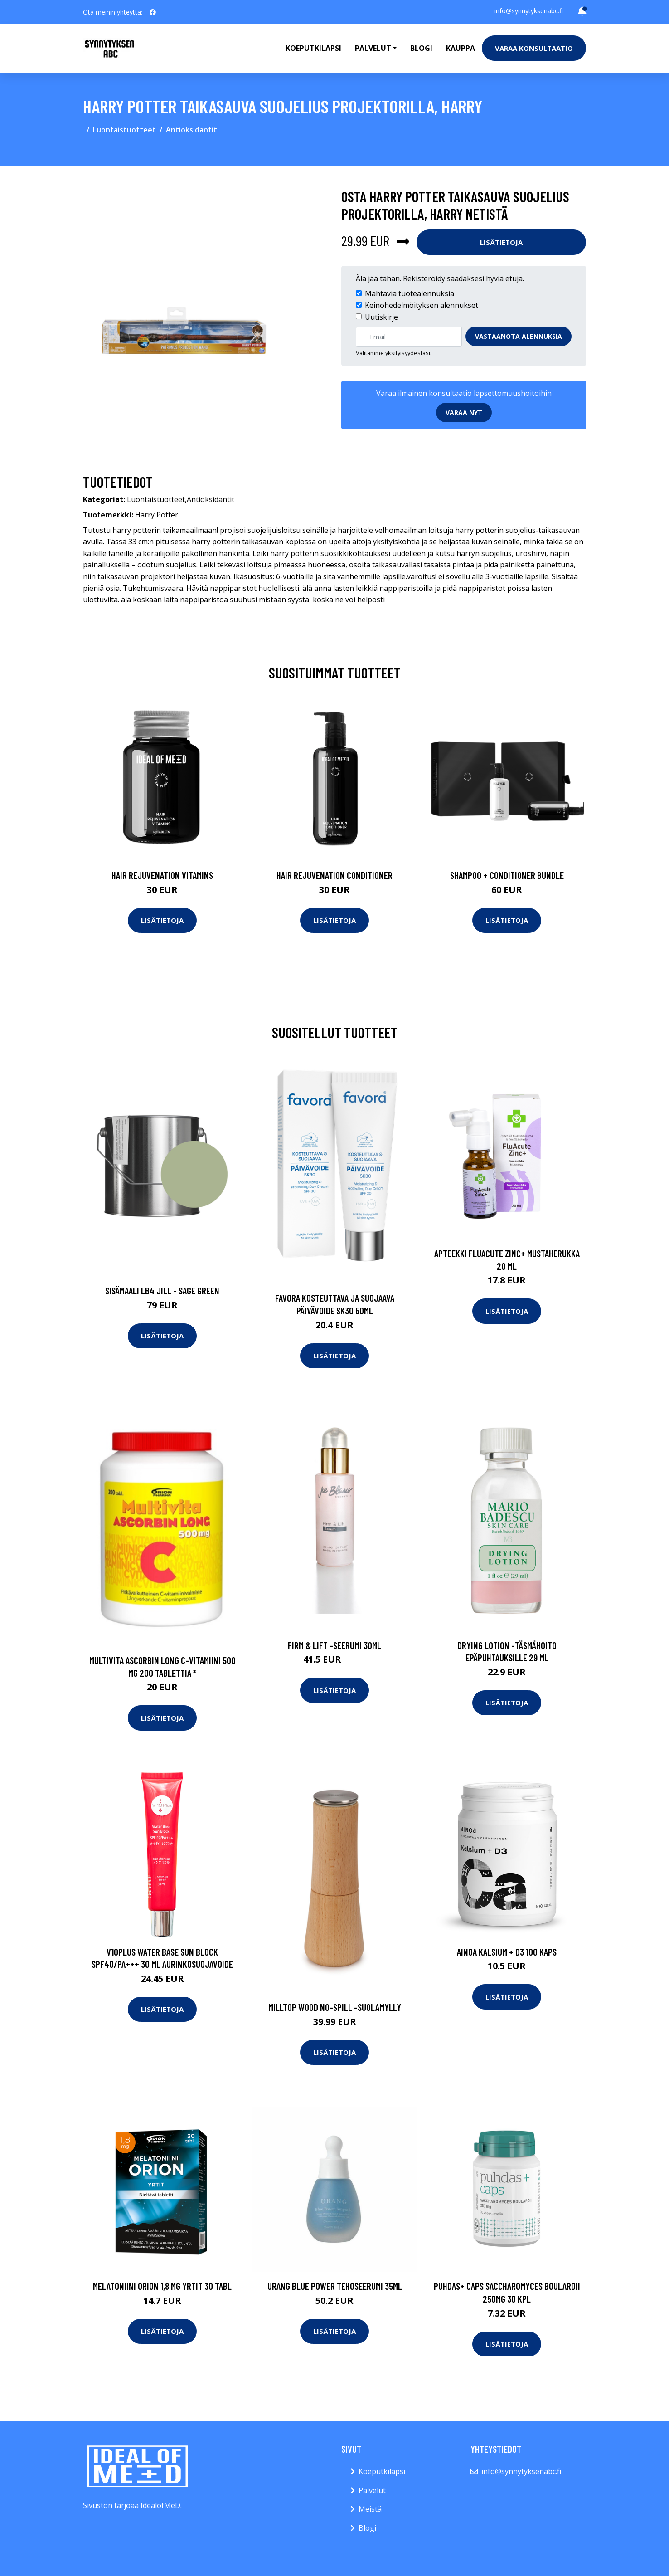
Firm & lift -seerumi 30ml (334, 1645)
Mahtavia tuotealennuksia (409, 293)
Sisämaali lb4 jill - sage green (162, 1290)
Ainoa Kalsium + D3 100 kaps (507, 1951)
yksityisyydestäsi (407, 353)
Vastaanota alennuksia (518, 336)
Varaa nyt (464, 412)
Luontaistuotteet (124, 130)
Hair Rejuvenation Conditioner (334, 875)
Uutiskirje (381, 317)
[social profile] (153, 12)
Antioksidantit (191, 130)
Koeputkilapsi (313, 48)
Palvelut (372, 2490)
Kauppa (460, 48)
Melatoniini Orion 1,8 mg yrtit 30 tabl (162, 2286)
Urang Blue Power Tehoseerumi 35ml (334, 2286)
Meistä (370, 2509)
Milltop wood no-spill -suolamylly (334, 2007)
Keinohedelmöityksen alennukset (421, 305)
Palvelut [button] (373, 48)
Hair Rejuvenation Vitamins (162, 875)
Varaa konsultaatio (534, 48)
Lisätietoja (501, 242)
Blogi (421, 48)
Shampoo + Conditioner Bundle (507, 875)
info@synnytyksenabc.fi (528, 10)
